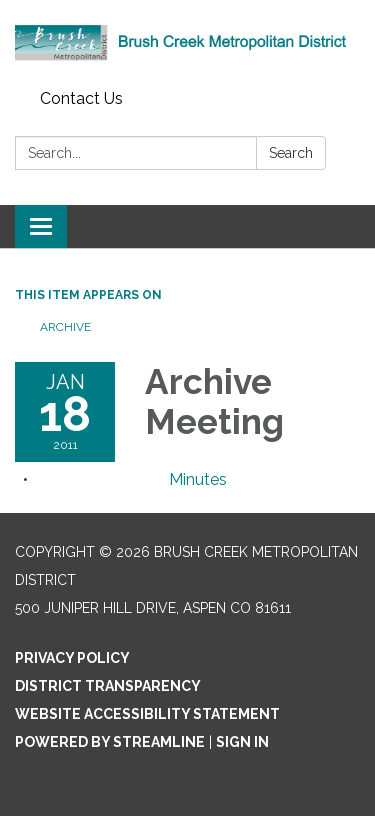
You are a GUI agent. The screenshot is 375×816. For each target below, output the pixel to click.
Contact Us (81, 98)
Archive (65, 327)
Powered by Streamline (110, 742)
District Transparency (108, 686)
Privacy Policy (72, 658)
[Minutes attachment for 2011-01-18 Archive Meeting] (198, 479)
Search (291, 153)
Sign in (242, 742)
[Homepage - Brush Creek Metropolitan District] (187, 41)
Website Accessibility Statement (147, 714)
